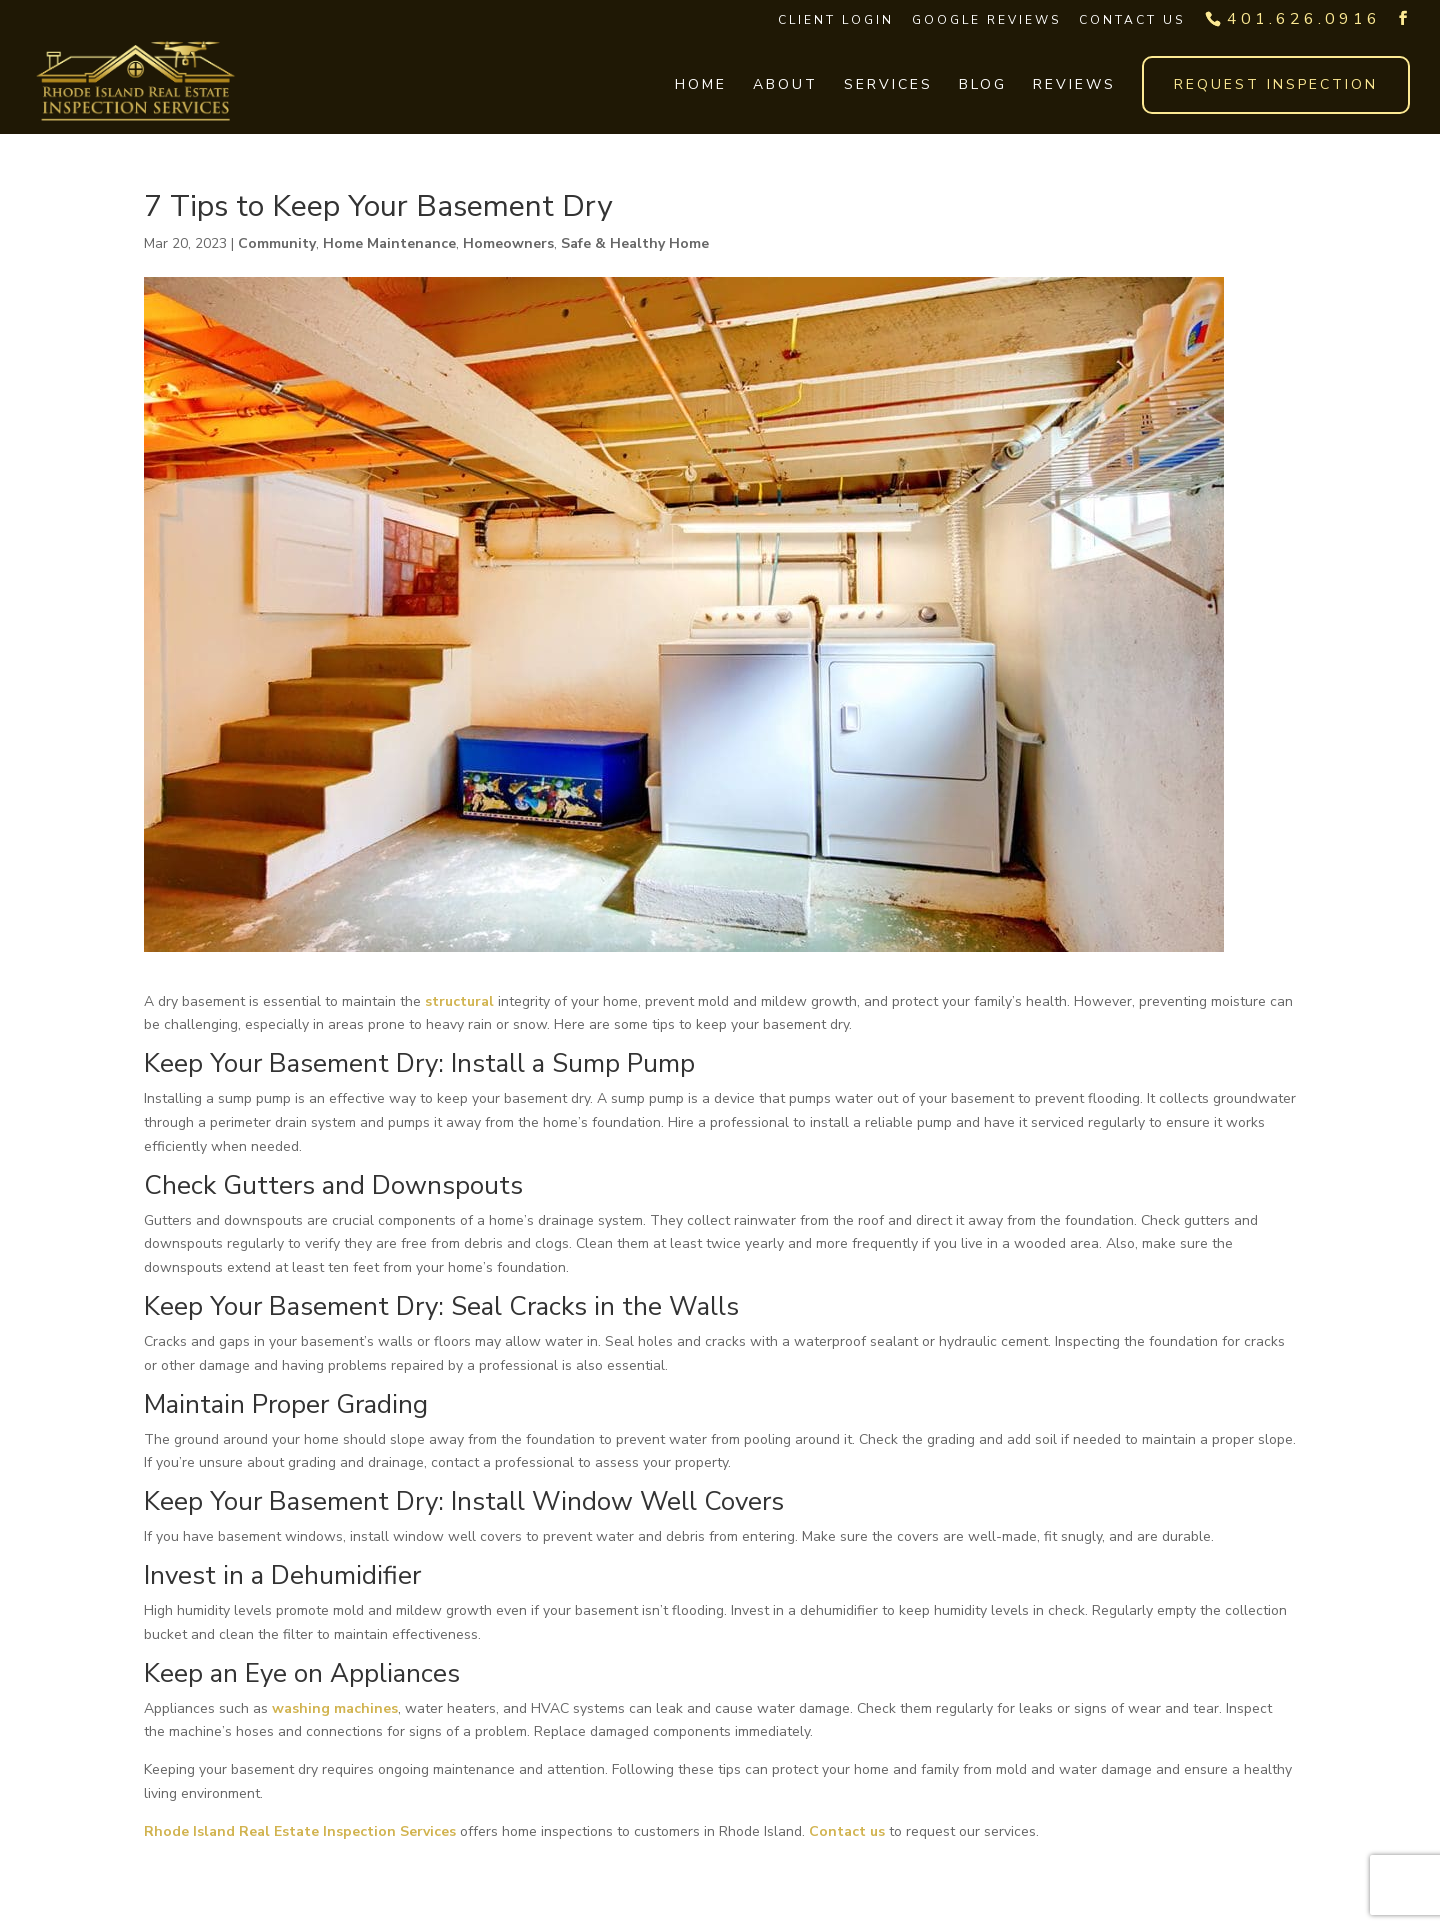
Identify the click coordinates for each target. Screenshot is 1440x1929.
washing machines (335, 1708)
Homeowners (508, 243)
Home (701, 86)
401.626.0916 (1304, 19)
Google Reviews (986, 20)
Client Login (836, 20)
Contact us (847, 1831)
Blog (983, 86)
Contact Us (1132, 20)
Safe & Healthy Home (635, 243)
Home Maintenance (389, 243)
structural (459, 1001)
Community (277, 243)
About (785, 86)
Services (888, 86)
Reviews (1074, 86)
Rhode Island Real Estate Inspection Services (300, 1831)
